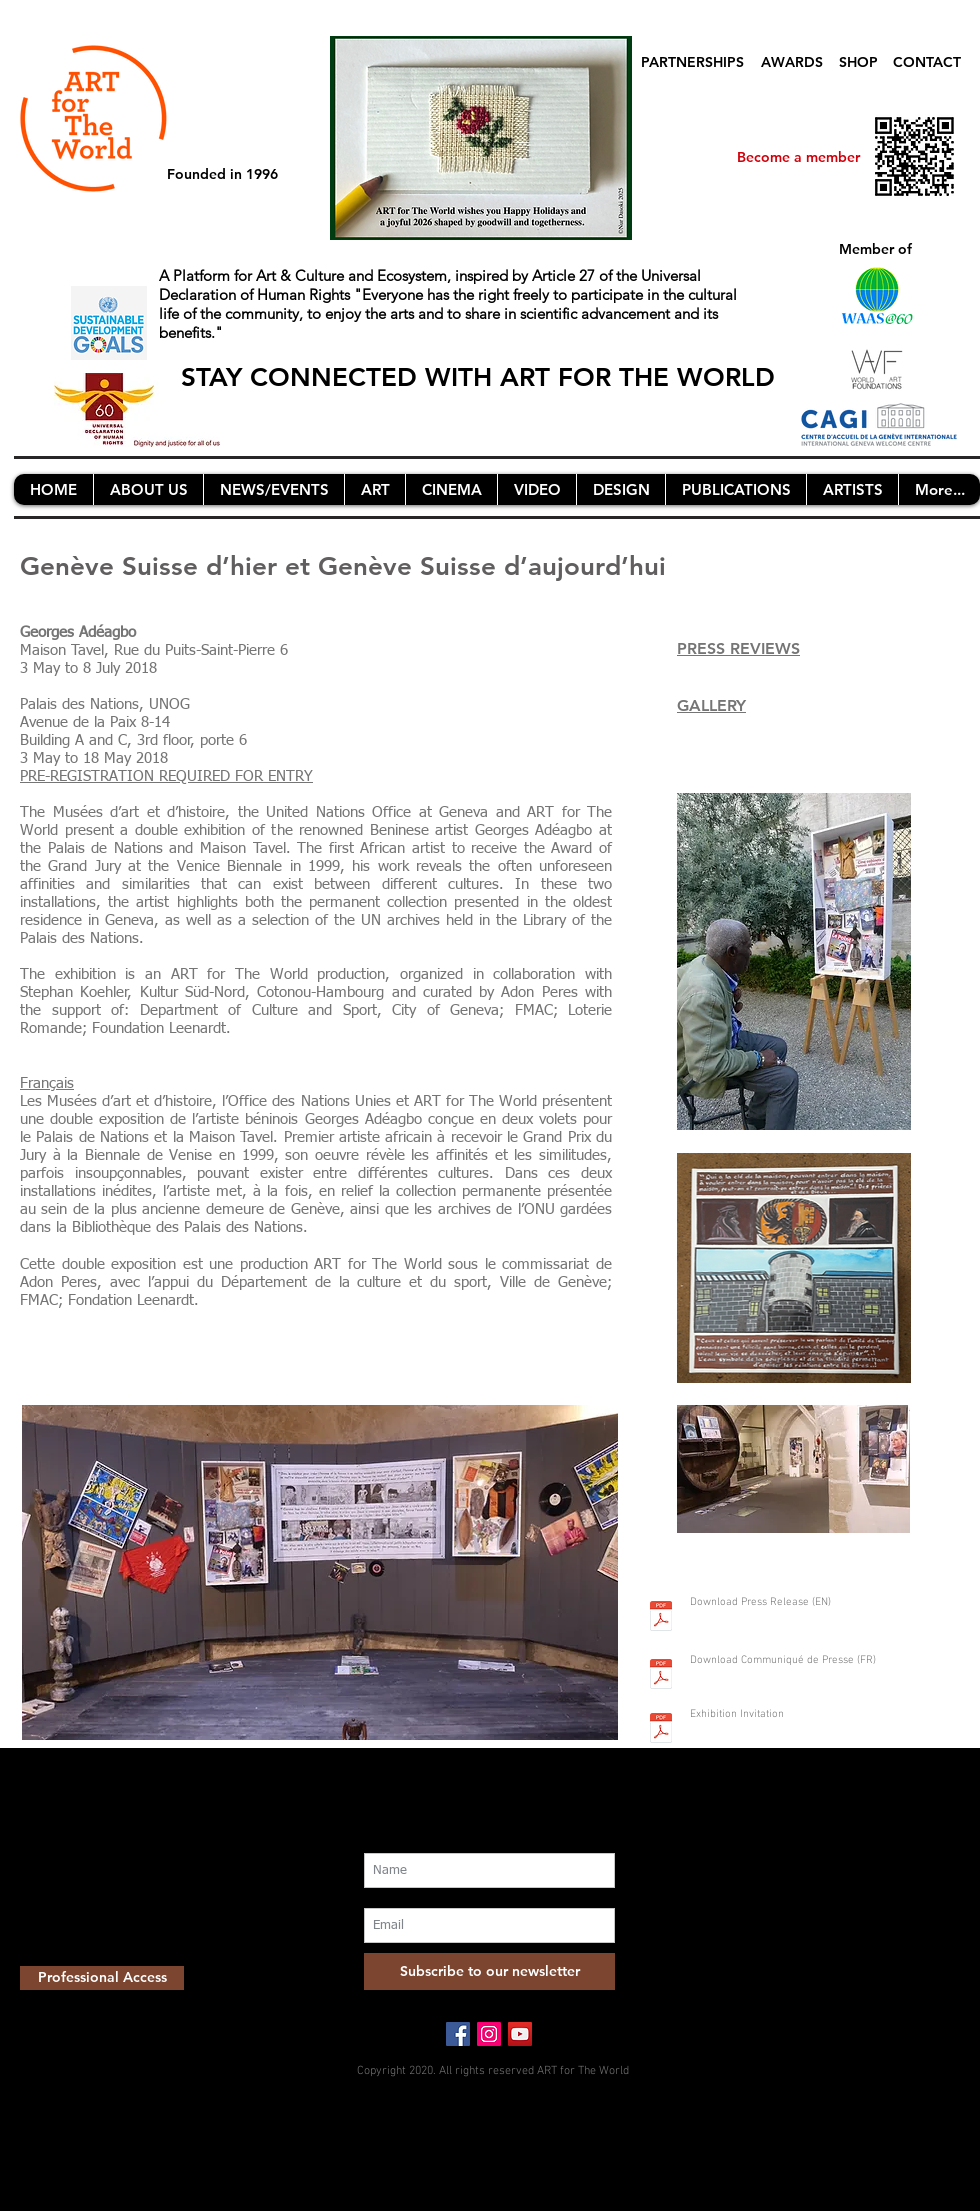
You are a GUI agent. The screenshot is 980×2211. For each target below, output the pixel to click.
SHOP (858, 62)
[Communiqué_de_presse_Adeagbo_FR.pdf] (661, 1676)
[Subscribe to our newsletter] (489, 1971)
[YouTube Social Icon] (520, 2034)
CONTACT (927, 62)
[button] (148, 489)
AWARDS (792, 62)
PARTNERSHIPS (692, 62)
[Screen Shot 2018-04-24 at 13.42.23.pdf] (661, 1730)
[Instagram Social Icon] (489, 2034)
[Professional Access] (102, 1978)
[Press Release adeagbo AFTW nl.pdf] (661, 1618)
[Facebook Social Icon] (458, 2034)
